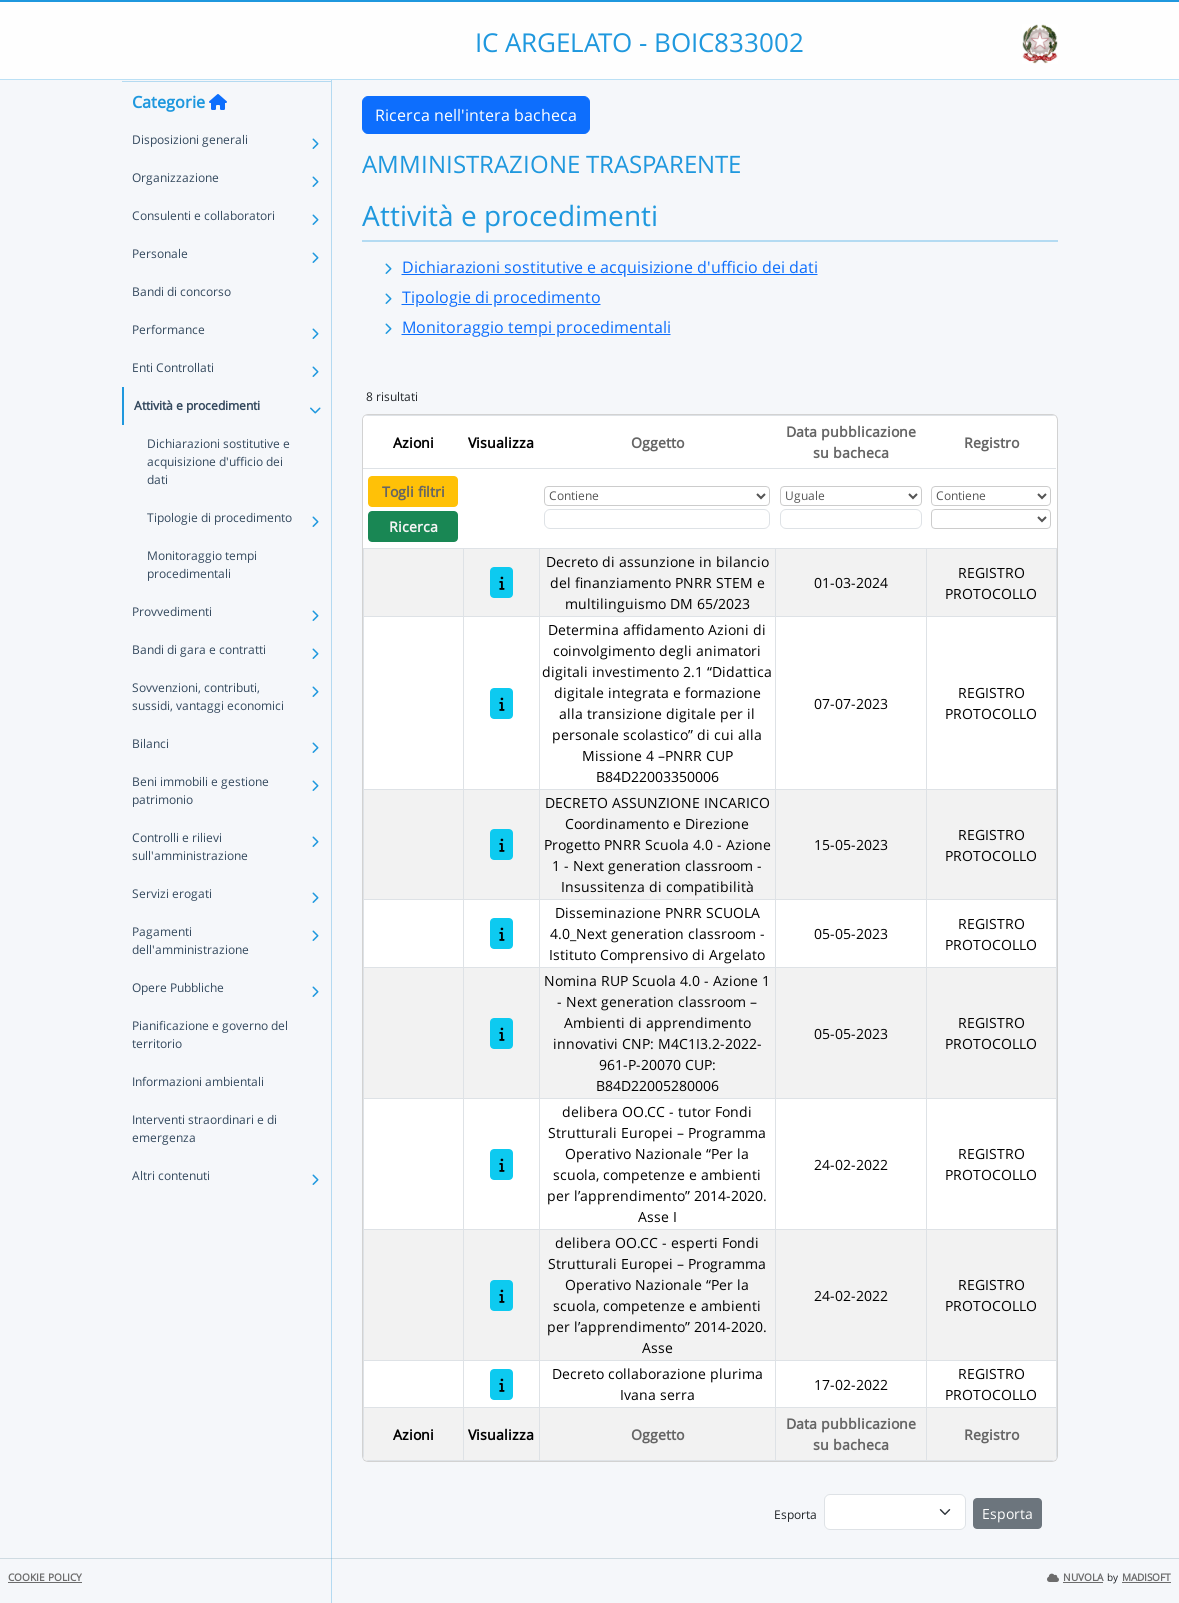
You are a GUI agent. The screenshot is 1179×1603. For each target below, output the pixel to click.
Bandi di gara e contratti (199, 688)
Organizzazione (175, 216)
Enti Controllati (173, 406)
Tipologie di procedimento (219, 556)
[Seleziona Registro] (991, 519)
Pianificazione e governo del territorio (210, 1073)
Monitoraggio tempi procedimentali (202, 603)
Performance (168, 368)
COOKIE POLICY (45, 1577)
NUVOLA (1075, 1577)
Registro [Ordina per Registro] (991, 442)
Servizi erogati (172, 932)
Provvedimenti (172, 650)
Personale (160, 292)
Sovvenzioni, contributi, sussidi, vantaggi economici (208, 735)
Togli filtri (413, 491)
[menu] (895, 1512)
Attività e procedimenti (197, 444)
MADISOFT (1146, 1577)
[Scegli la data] (851, 519)
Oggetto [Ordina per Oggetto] (657, 442)
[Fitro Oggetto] (657, 519)
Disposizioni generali (190, 178)
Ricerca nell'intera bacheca (476, 115)
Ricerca (413, 526)
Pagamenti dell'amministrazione (190, 979)
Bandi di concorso (181, 330)
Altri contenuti (171, 1214)
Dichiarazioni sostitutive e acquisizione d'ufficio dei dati (218, 500)
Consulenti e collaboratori (203, 254)
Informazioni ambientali (198, 1120)
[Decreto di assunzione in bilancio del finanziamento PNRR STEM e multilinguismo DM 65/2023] (501, 582)
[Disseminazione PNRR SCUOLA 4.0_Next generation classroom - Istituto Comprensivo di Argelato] (501, 933)
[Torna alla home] (218, 141)
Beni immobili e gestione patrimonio (200, 829)
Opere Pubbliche (178, 1026)
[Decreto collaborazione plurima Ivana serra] (501, 1384)
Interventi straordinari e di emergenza (204, 1167)
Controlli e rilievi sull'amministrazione (190, 885)
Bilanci (150, 782)
